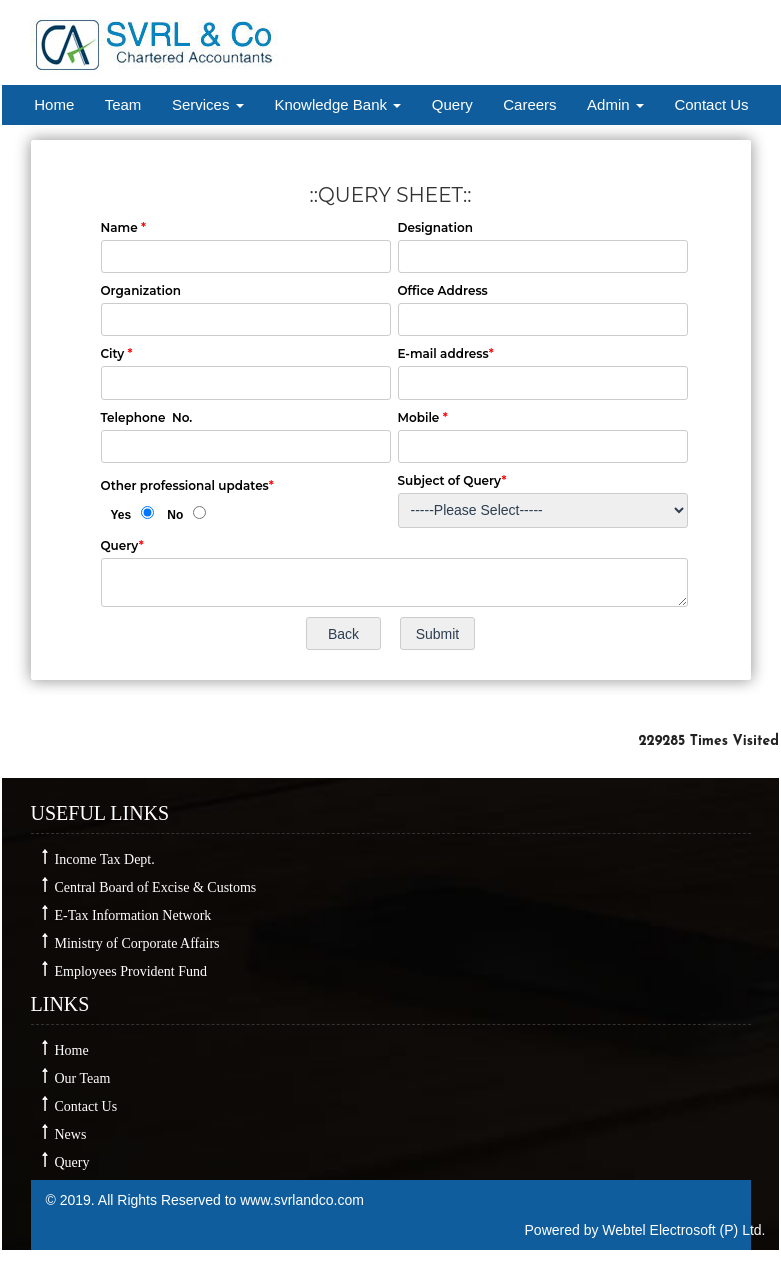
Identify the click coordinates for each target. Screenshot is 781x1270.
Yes (121, 515)
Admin (615, 104)
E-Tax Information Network (133, 915)
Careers (529, 104)
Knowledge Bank (337, 104)
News (71, 1134)
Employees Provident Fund (131, 971)
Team (123, 104)
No (175, 515)
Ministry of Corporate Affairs (137, 943)
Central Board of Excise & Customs (156, 887)
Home (54, 104)
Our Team (83, 1078)
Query (452, 104)
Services (208, 104)
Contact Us (711, 104)
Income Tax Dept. (105, 859)
